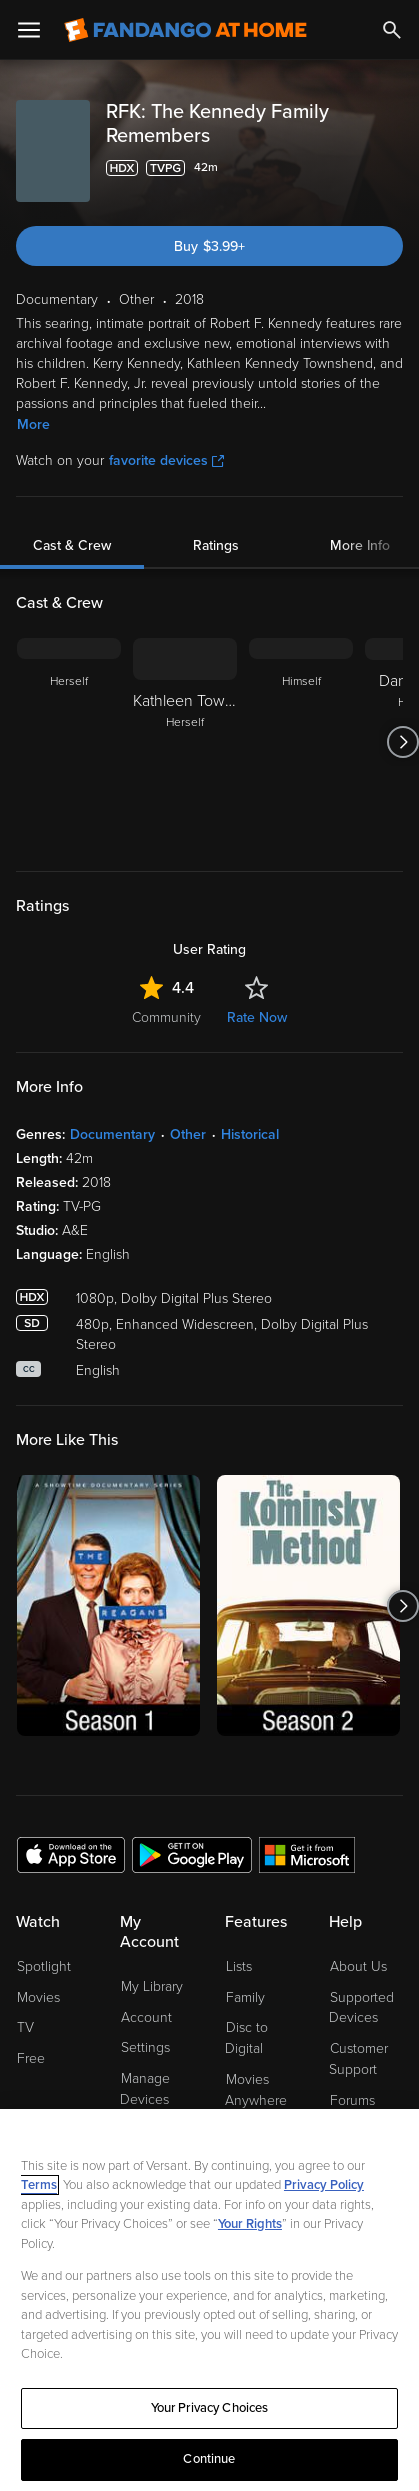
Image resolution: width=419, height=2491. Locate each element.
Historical (250, 1134)
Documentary (112, 1134)
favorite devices (166, 460)
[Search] (392, 30)
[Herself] (69, 742)
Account (146, 2017)
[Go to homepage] (185, 30)
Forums (352, 2100)
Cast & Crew (72, 545)
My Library (152, 1986)
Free (31, 2058)
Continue (209, 2461)
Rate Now (257, 1017)
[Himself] (301, 742)
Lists (239, 1966)
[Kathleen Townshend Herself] (185, 742)
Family (245, 1997)
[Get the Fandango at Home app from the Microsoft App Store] (307, 1854)
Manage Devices (145, 2089)
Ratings (216, 545)
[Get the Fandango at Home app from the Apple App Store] (71, 1854)
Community (166, 1017)
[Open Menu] (29, 30)
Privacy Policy (324, 2186)
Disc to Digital (246, 2038)
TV (25, 2027)
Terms (39, 2186)
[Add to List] (391, 168)
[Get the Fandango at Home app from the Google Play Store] (192, 1854)
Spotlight (44, 1966)
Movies (38, 1997)
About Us (358, 1966)
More (33, 424)
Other (188, 1134)
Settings (145, 2047)
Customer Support (358, 2059)
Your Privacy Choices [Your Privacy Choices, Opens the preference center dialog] (210, 2409)
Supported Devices (361, 2008)
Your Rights (250, 2225)
